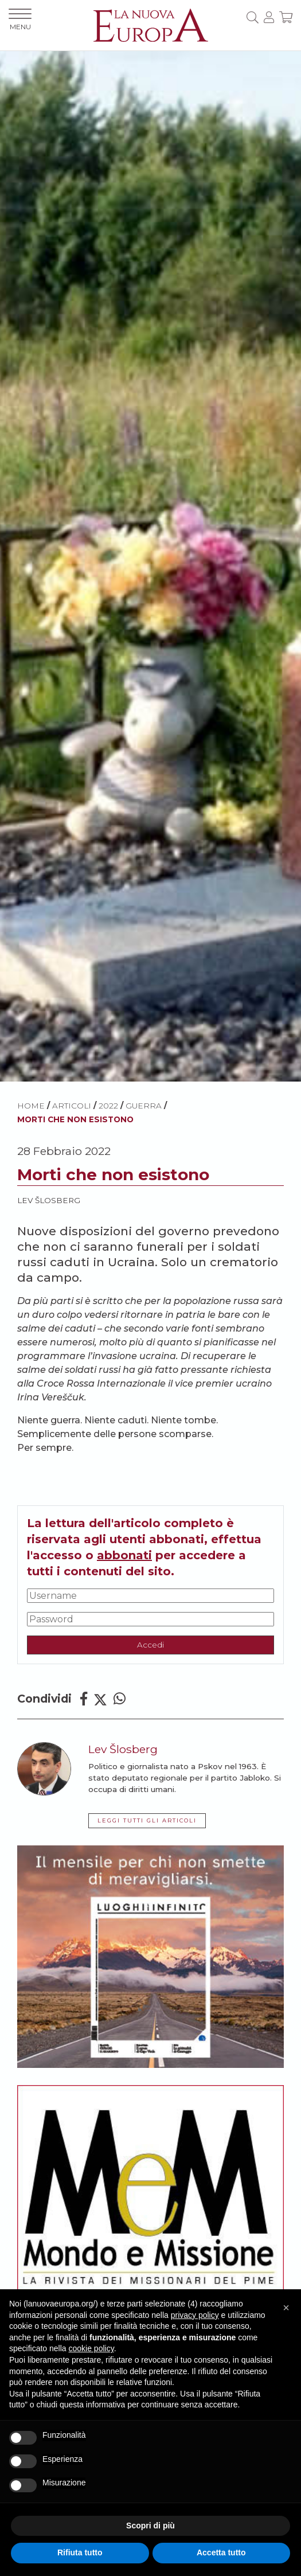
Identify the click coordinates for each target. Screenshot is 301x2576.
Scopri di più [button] (150, 2525)
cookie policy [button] (91, 2348)
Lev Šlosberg (48, 1200)
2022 (108, 1105)
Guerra (144, 1105)
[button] (286, 2307)
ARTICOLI (71, 1105)
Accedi (150, 1644)
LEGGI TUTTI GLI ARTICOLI (147, 1820)
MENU (20, 20)
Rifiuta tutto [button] (80, 2552)
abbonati (124, 1555)
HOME (31, 1105)
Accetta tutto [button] (221, 2552)
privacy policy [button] (195, 2315)
